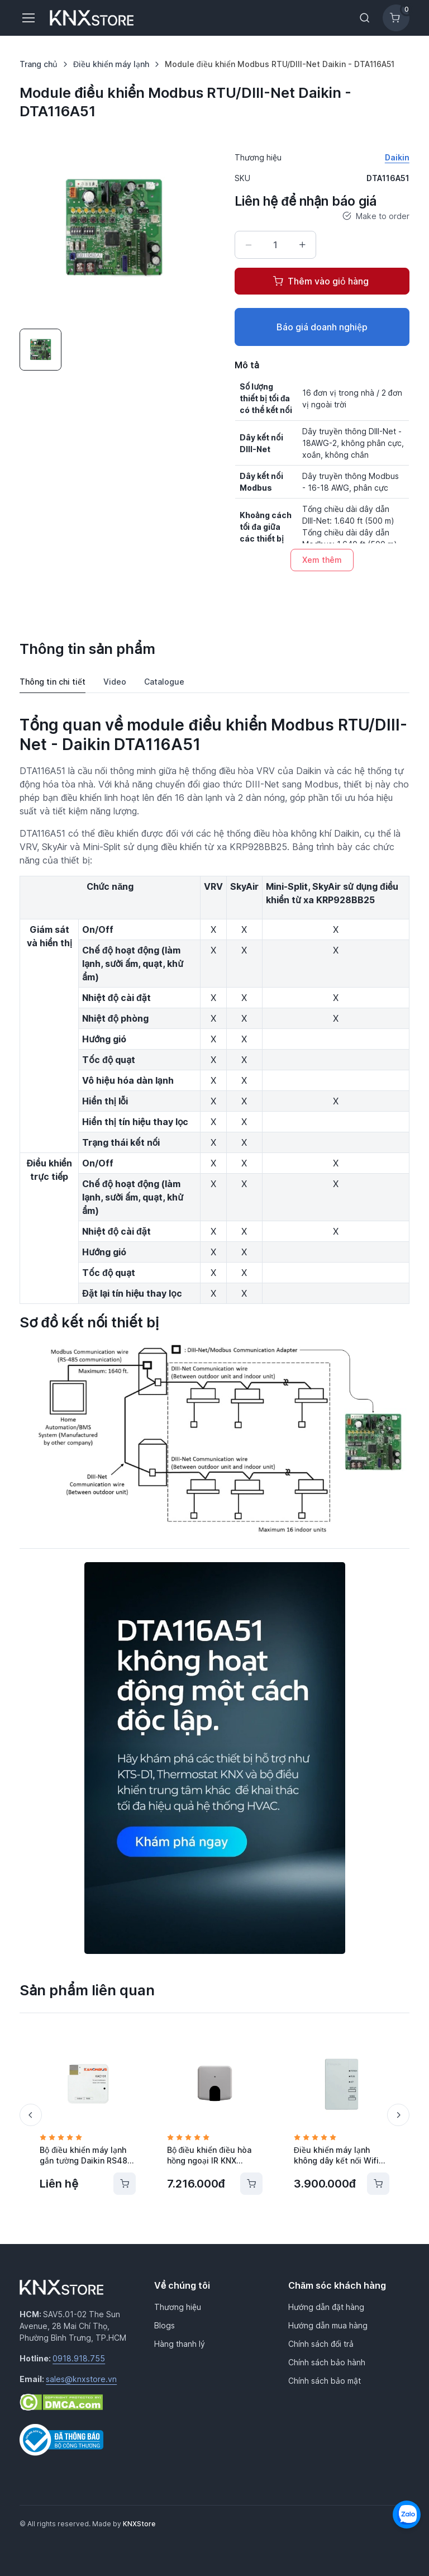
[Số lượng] (275, 244)
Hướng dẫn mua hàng (328, 2325)
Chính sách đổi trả (321, 2344)
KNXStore (139, 2524)
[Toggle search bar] (364, 17)
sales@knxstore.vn (81, 2379)
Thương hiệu (177, 2307)
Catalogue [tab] (164, 681)
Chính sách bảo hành (326, 2362)
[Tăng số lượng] (302, 244)
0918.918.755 (79, 2358)
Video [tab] (114, 681)
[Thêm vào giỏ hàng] (124, 2183)
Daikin (397, 157)
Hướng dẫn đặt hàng (326, 2307)
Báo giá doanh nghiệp (322, 327)
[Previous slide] (31, 2115)
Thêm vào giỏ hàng (321, 281)
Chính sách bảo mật (324, 2380)
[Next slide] (398, 2115)
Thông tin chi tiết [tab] (52, 681)
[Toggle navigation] (28, 18)
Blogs (164, 2325)
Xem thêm (322, 559)
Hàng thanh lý (179, 2344)
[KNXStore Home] (94, 17)
